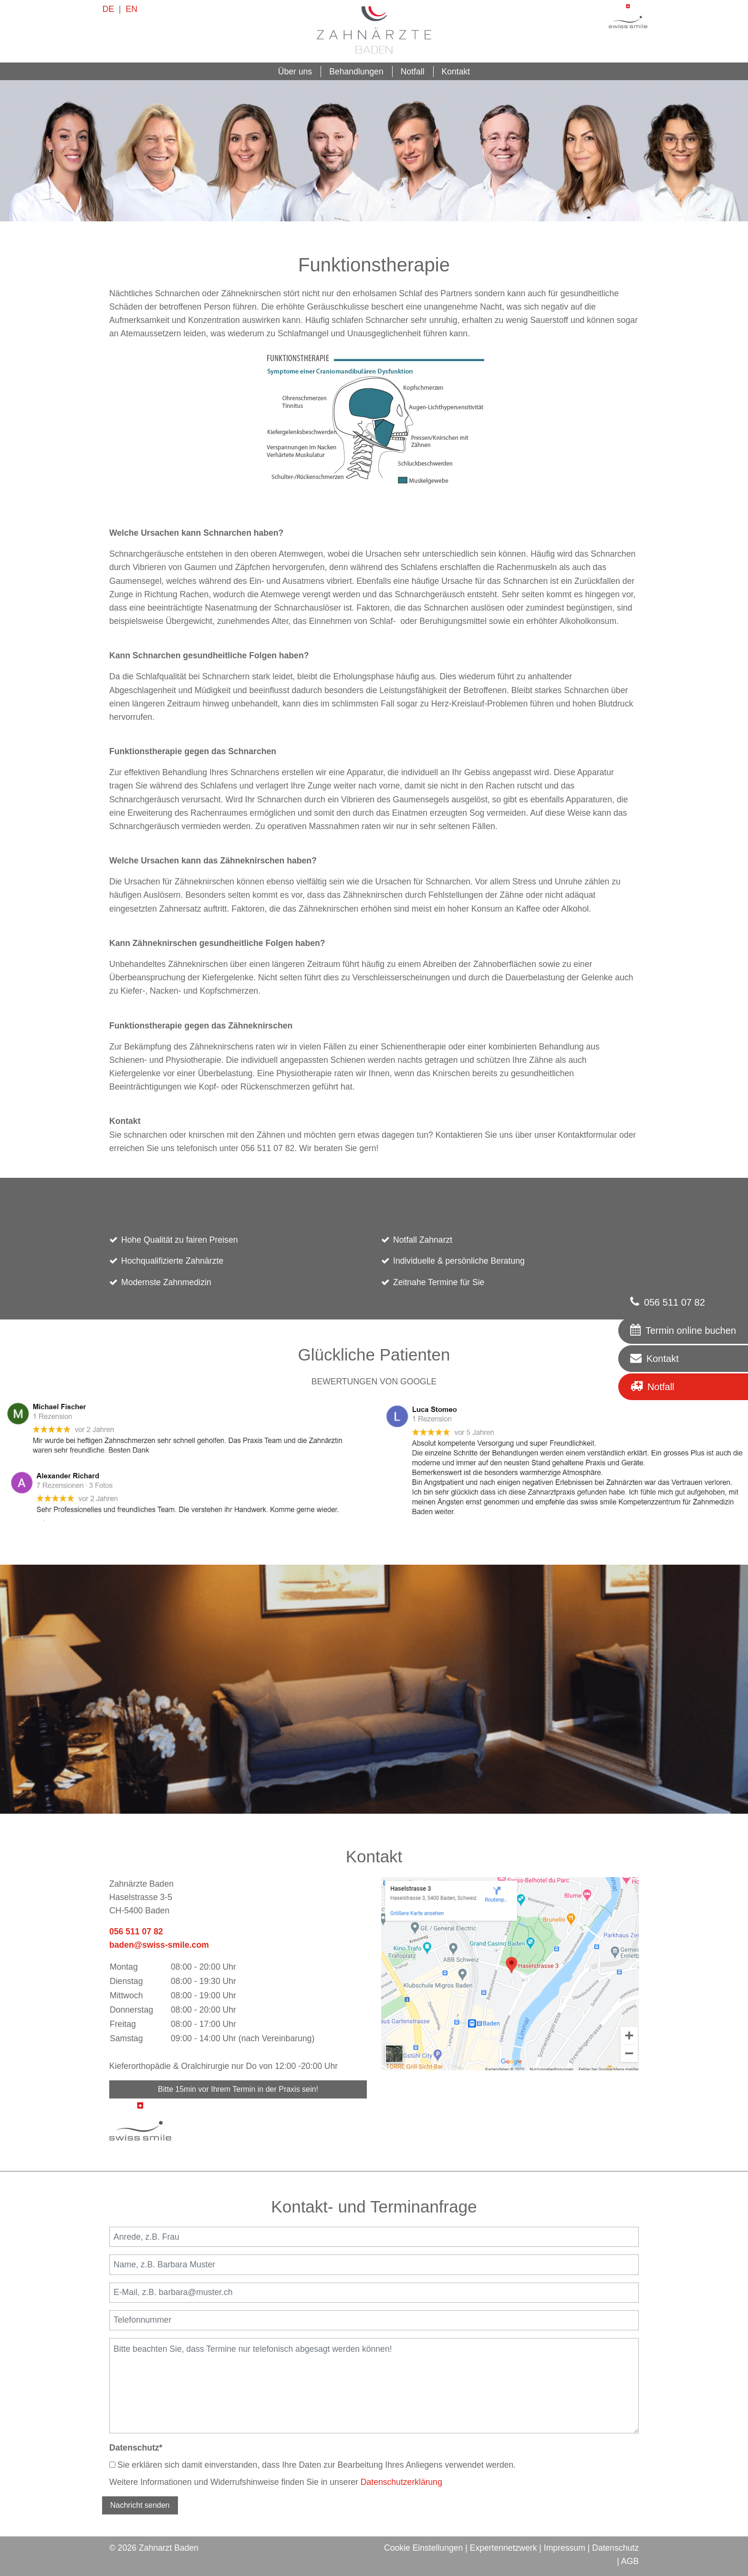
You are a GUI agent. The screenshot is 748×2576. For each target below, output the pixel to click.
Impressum (564, 2548)
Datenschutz (135, 2447)
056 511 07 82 (136, 1931)
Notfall (413, 71)
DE (108, 9)
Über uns (295, 71)
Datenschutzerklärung (401, 2482)
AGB (630, 2561)
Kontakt (456, 71)
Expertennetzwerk (503, 2548)
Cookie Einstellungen (423, 2548)
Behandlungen (356, 71)
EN (131, 9)
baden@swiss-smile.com (159, 1945)
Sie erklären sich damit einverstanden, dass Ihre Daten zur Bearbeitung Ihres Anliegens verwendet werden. (312, 2465)
